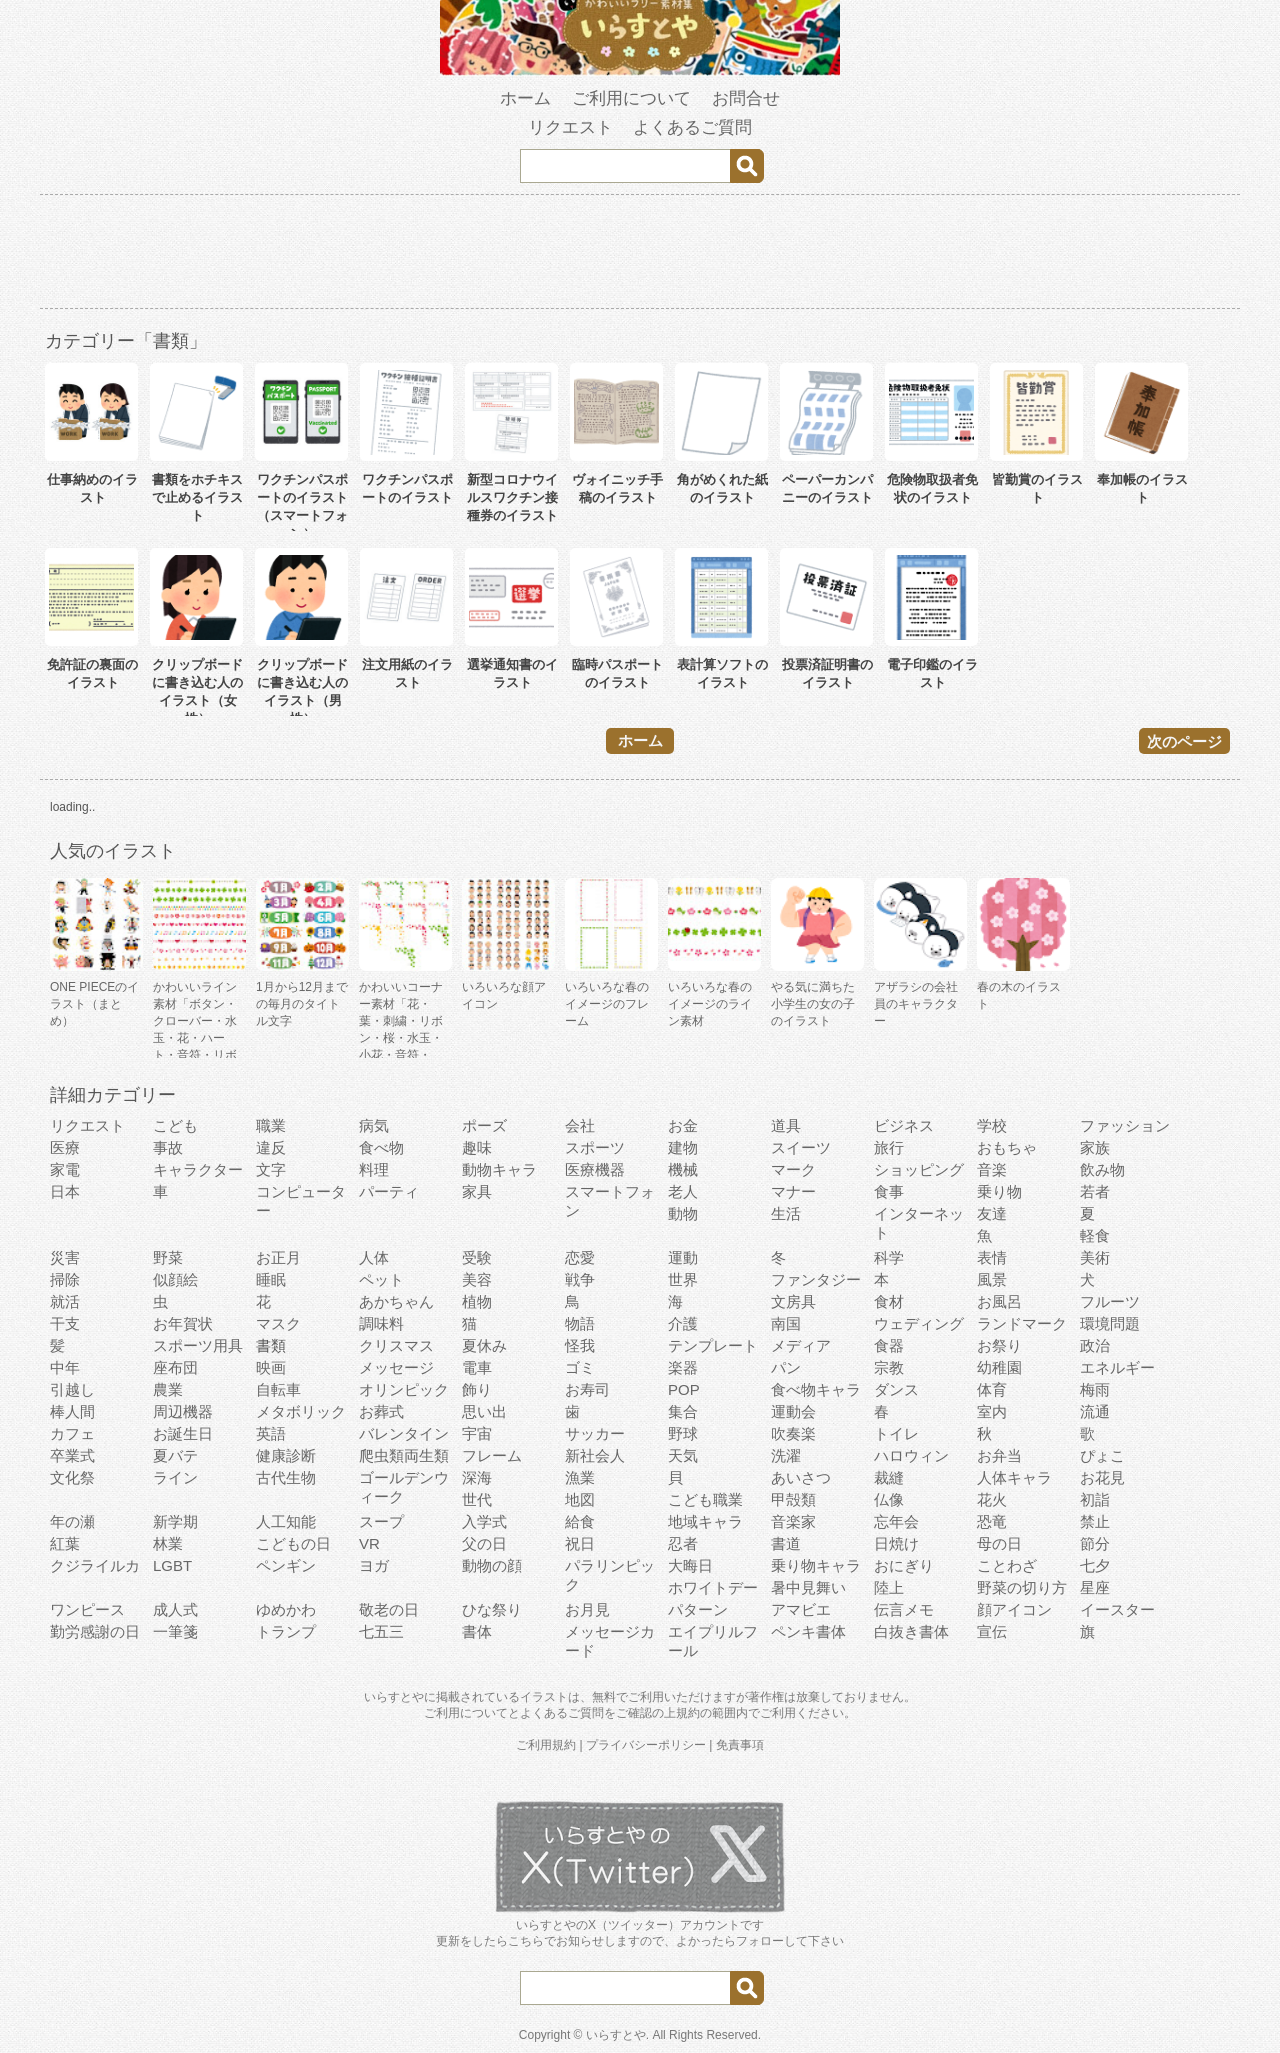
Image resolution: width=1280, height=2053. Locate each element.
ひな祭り (492, 1609)
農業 (168, 1389)
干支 (65, 1323)
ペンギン (286, 1565)
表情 (992, 1257)
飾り (477, 1389)
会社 (580, 1125)
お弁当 (999, 1455)
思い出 (484, 1411)
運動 (683, 1257)
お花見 (1102, 1477)
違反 (271, 1147)
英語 (271, 1433)
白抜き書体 (911, 1631)
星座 (1095, 1587)
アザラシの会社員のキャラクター (916, 1004)
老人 (683, 1191)
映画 (271, 1367)
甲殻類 (793, 1499)
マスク (278, 1323)
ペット (381, 1279)
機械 (683, 1169)
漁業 (580, 1477)
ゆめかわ (286, 1609)
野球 (683, 1433)
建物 (683, 1147)
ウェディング (919, 1323)
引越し (72, 1389)
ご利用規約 (546, 1745)
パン (786, 1367)
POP (684, 1389)
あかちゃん (396, 1301)
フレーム (492, 1455)
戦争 (580, 1279)
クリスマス (396, 1345)
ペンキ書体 (808, 1631)
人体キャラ (1014, 1477)
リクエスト (570, 127)
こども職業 (705, 1499)
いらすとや (616, 2035)
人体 (374, 1257)
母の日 (999, 1543)
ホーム (525, 98)
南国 (786, 1323)
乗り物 (999, 1191)
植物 (477, 1301)
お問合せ (746, 98)
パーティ (389, 1191)
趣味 (477, 1147)
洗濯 (786, 1455)
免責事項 (740, 1745)
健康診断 (286, 1455)
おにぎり (904, 1565)
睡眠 (271, 1279)
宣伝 (992, 1631)
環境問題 (1110, 1323)
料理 (374, 1169)
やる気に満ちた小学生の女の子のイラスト (813, 1004)
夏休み (484, 1345)
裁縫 (889, 1477)
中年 (65, 1367)
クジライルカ (95, 1565)
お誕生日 (183, 1433)
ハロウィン (911, 1455)
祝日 (580, 1543)
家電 (65, 1169)
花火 (992, 1499)
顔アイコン (1014, 1609)
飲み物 (1102, 1169)
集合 (683, 1411)
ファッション (1125, 1125)
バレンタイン (404, 1433)
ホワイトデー (713, 1587)
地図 (580, 1499)
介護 (683, 1323)
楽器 (683, 1367)
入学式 (484, 1521)
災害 (65, 1257)
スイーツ (801, 1147)
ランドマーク (1022, 1323)
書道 (786, 1543)
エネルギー (1117, 1367)
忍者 (683, 1543)
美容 (477, 1279)
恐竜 (992, 1521)
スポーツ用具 (198, 1345)
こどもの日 (293, 1543)
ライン (175, 1477)
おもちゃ (1007, 1147)
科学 (889, 1257)
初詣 (1095, 1499)
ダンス (896, 1389)
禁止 (1095, 1521)
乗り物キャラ (816, 1565)
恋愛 (580, 1257)
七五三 (381, 1631)
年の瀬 (72, 1521)
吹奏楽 (793, 1433)
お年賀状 (183, 1323)
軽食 (1095, 1235)
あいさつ (801, 1477)
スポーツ (595, 1147)
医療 (65, 1147)
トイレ (896, 1433)
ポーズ (484, 1125)
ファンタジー (816, 1279)
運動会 (793, 1411)
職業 (271, 1125)
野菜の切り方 (1022, 1587)
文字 (271, 1169)
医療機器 (595, 1169)
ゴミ (580, 1367)
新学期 (175, 1521)
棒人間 (72, 1411)
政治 (1095, 1345)
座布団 (175, 1367)
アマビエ (801, 1609)
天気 (683, 1455)
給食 (580, 1521)
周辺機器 (183, 1411)
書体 (477, 1631)
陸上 (889, 1587)
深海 (477, 1477)
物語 (580, 1323)
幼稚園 (999, 1367)
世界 (683, 1279)
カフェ (72, 1433)
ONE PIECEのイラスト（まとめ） (94, 1004)
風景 (992, 1279)
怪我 (580, 1345)
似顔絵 (175, 1279)
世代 (477, 1499)
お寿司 (587, 1389)
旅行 (889, 1147)
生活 (786, 1213)
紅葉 (65, 1543)
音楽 (992, 1169)
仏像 (889, 1499)
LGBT (172, 1565)
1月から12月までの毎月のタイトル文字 (302, 1004)
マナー (793, 1191)
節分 (1095, 1543)
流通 (1095, 1411)
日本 (65, 1191)
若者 (1095, 1191)
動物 (683, 1213)
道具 (786, 1125)
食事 (889, 1191)
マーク (793, 1169)
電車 (477, 1367)
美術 (1095, 1257)
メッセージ (396, 1367)
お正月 (278, 1257)
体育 (992, 1389)
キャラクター (198, 1169)
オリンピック (404, 1389)
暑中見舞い (808, 1587)
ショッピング (919, 1169)
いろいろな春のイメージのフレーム (607, 1004)
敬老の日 (389, 1609)
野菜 (168, 1257)
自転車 (278, 1389)
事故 (168, 1147)
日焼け (896, 1543)
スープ (381, 1521)
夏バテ (175, 1455)
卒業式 (72, 1455)
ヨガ (374, 1565)
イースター (1117, 1609)
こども (175, 1125)
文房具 (793, 1301)
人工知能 (286, 1521)
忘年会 (896, 1521)
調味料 (381, 1323)
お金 (683, 1125)
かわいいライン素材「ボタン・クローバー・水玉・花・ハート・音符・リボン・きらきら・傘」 (195, 1038)
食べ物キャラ (816, 1389)
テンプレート (713, 1345)
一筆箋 (175, 1631)
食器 (889, 1345)
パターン (698, 1609)
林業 (168, 1543)
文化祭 (72, 1477)
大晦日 (690, 1565)
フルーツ (1110, 1301)
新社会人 (595, 1455)
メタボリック (301, 1411)
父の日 (484, 1543)
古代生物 (286, 1477)
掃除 (65, 1279)
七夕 (1095, 1565)
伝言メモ (904, 1609)
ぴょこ (1102, 1455)
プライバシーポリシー (646, 1745)
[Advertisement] (640, 255)
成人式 (175, 1609)
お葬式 (381, 1411)
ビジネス (904, 1125)
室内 (992, 1411)
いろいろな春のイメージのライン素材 (710, 1004)
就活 (65, 1301)
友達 (992, 1213)
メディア (801, 1345)
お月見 (587, 1609)
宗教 (889, 1367)
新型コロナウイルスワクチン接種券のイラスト (512, 497)
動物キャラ (499, 1169)
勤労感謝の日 (95, 1631)
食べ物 (381, 1147)
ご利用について (631, 98)
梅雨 (1095, 1389)
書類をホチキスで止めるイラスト (197, 497)
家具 (477, 1191)
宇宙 (477, 1433)
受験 (477, 1257)
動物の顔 (492, 1565)
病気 (374, 1125)
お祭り (999, 1345)
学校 (992, 1125)
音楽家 (793, 1521)
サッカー (595, 1433)
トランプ (286, 1631)
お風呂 (999, 1301)
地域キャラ (705, 1521)
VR (369, 1543)
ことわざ (1007, 1565)
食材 (889, 1301)
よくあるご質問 (692, 127)
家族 (1095, 1147)
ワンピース (87, 1609)
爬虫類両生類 (404, 1455)
